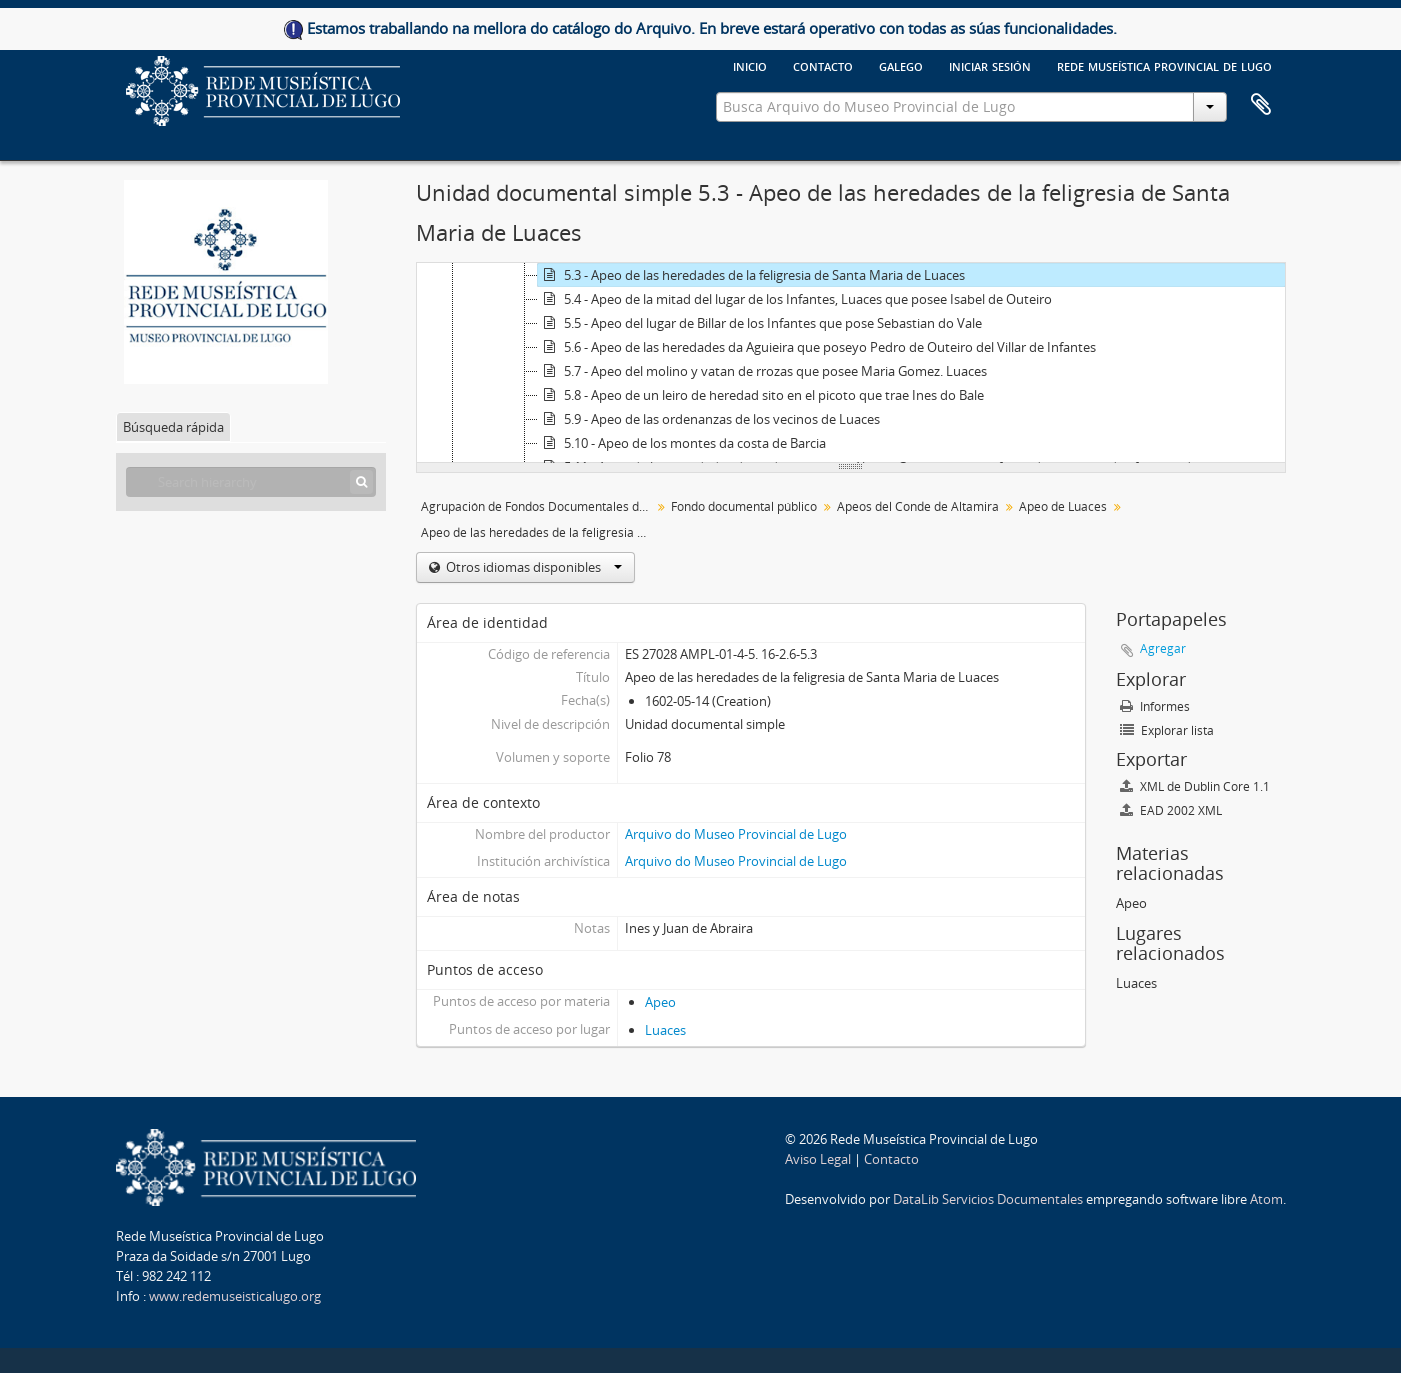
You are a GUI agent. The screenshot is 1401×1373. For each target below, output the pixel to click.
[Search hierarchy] (251, 482)
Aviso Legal (818, 1159)
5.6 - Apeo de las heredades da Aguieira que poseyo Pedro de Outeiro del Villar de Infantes (817, 347)
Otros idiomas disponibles (532, 567)
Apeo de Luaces (1063, 506)
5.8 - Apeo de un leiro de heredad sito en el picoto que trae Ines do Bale (761, 395)
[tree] (851, 363)
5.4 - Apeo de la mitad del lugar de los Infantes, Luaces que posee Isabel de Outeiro (795, 299)
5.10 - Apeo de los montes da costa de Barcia (682, 443)
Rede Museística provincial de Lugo (1164, 65)
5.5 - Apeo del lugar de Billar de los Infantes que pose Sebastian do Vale (760, 323)
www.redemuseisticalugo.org (235, 1296)
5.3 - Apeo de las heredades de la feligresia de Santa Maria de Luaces (751, 275)
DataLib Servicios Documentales (988, 1199)
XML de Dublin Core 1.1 (1195, 786)
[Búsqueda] (361, 482)
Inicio (750, 65)
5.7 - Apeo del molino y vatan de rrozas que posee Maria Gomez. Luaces (762, 371)
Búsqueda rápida (173, 427)
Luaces (665, 1030)
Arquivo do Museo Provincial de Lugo (736, 834)
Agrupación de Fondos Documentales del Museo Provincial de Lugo (538, 506)
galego (901, 65)
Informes (1155, 706)
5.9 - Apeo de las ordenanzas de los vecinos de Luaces (709, 419)
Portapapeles (1261, 105)
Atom (1266, 1199)
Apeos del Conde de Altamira (918, 506)
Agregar (1163, 648)
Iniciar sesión (990, 65)
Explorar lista (1167, 730)
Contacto (823, 65)
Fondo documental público (744, 506)
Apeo (660, 1002)
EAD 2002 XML (1171, 810)
